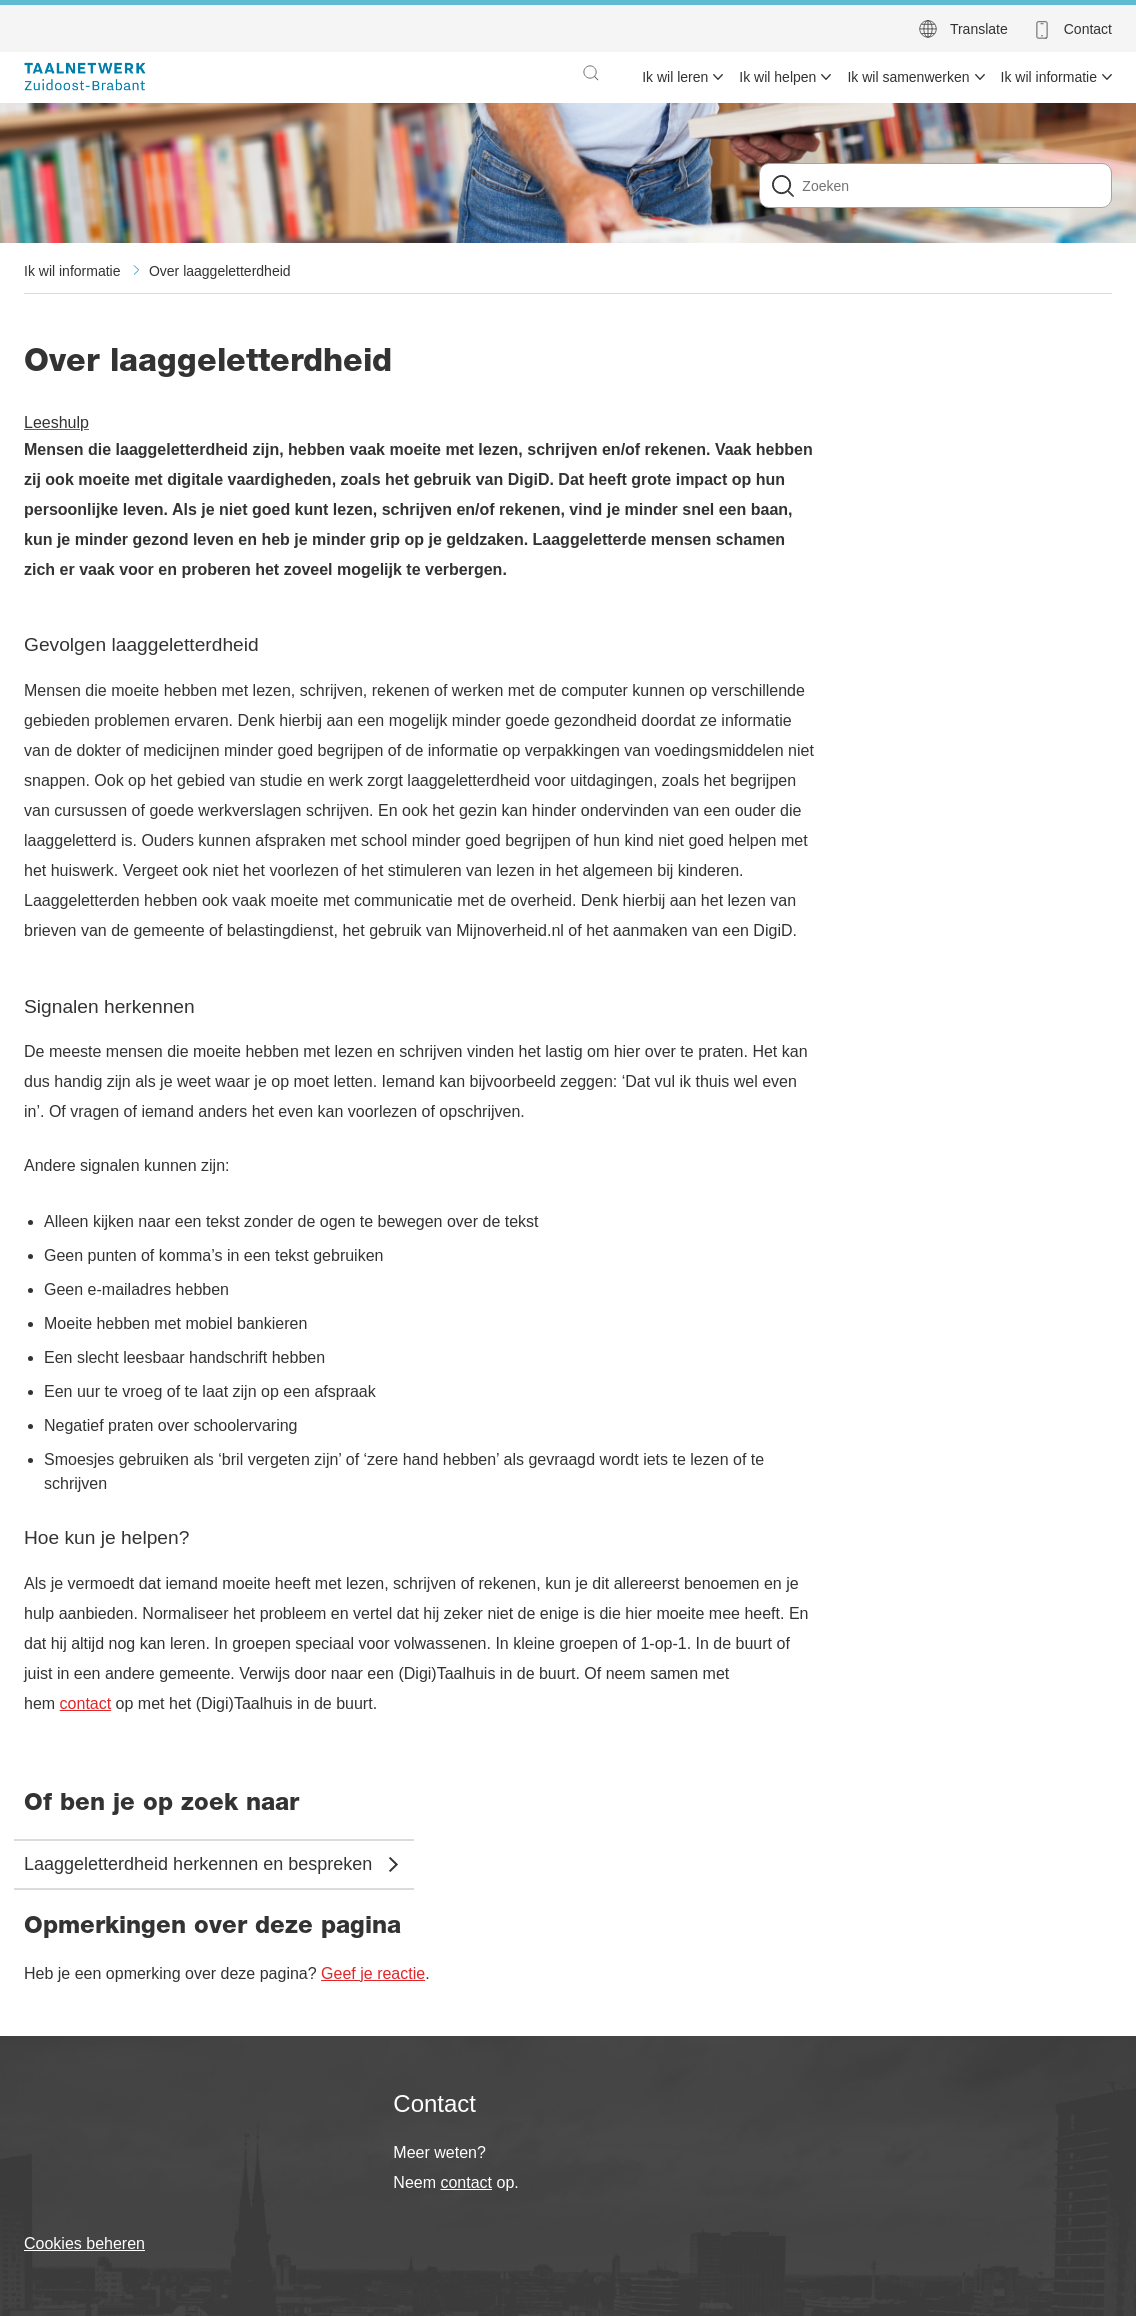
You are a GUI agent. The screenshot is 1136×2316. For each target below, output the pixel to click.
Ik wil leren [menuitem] (675, 77)
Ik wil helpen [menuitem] (777, 77)
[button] (591, 73)
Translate (979, 29)
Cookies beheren (84, 2243)
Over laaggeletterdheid (220, 271)
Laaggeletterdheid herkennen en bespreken (198, 1864)
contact (86, 1703)
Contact (1088, 29)
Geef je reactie (373, 1973)
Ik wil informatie (72, 271)
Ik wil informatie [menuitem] (1049, 77)
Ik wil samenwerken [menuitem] (908, 77)
